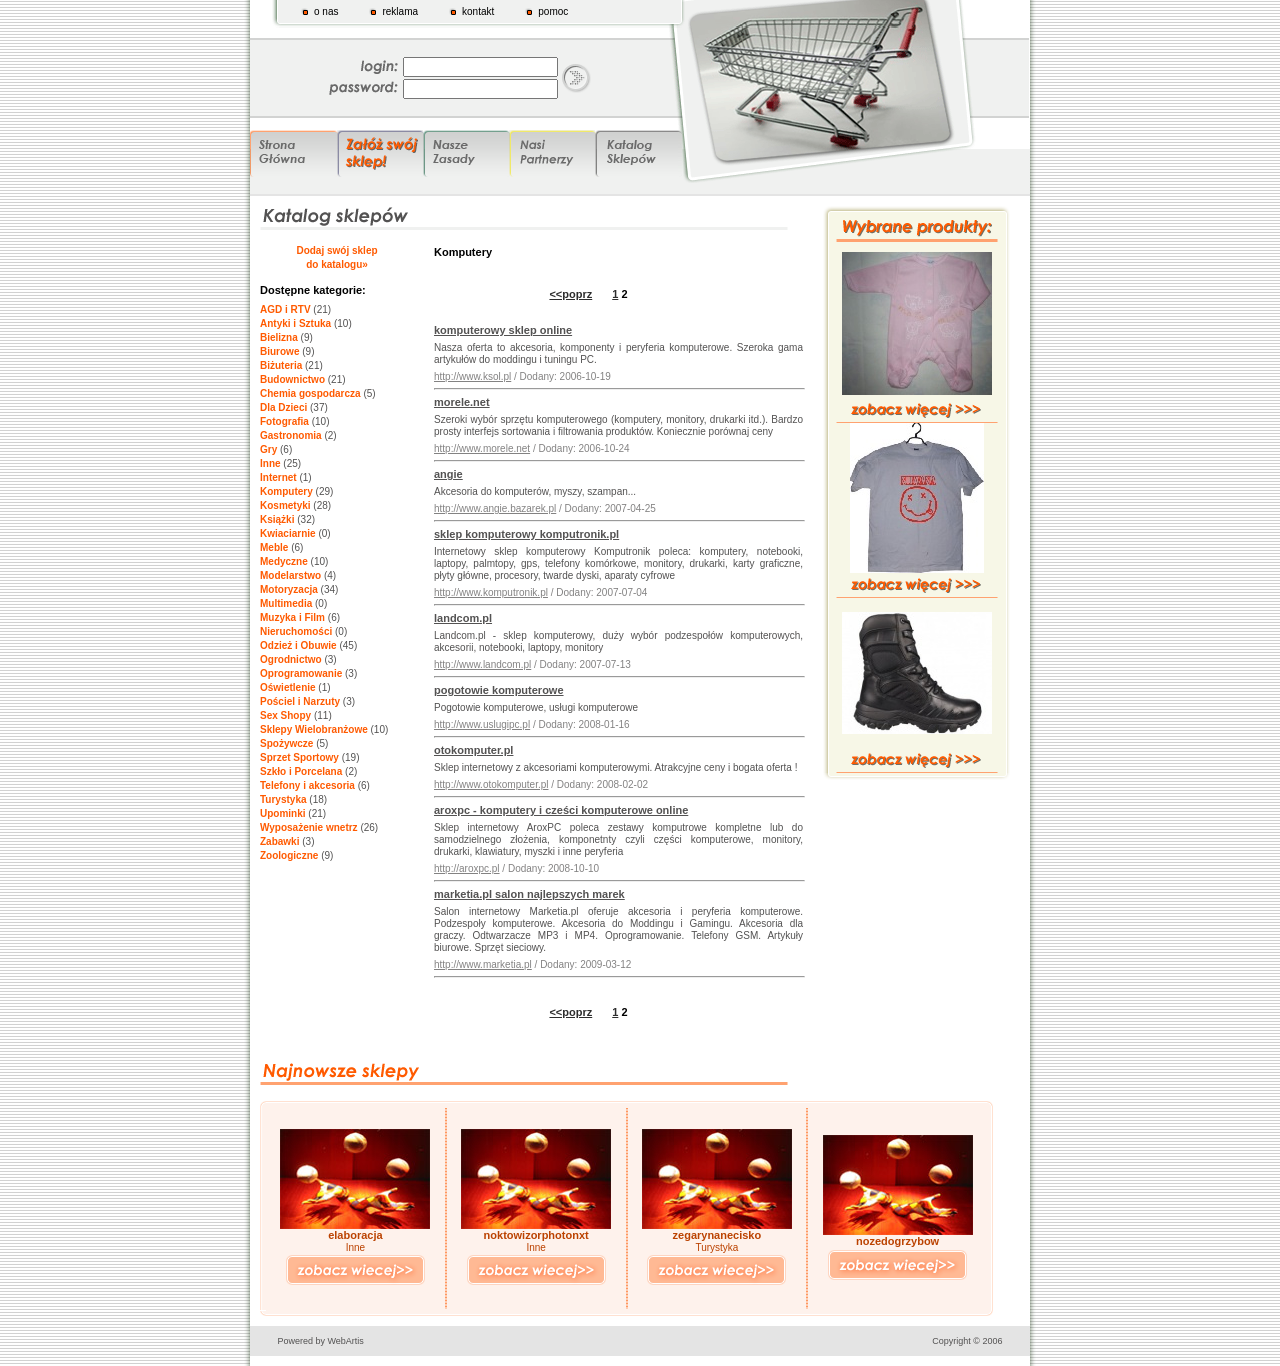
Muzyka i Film (292, 617)
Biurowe (279, 351)
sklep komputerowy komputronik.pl (526, 534)
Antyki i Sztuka (295, 323)
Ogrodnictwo (291, 659)
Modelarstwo (290, 575)
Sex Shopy (285, 715)
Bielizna (279, 337)
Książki (277, 519)
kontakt (478, 11)
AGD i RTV (285, 309)
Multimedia (286, 603)
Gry (268, 449)
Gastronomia (291, 435)
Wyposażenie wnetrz (309, 827)
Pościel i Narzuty (300, 701)
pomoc (553, 11)
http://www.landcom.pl (482, 664)
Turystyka (283, 799)
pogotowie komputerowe (499, 690)
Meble (274, 547)
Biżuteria (281, 365)
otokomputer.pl (473, 750)
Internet (278, 477)
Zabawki (279, 841)
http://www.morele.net (482, 448)
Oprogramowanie (301, 673)
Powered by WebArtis (321, 1341)
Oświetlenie (288, 687)
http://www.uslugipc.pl (482, 724)
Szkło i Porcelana (301, 771)
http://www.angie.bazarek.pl (495, 508)
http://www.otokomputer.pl (491, 784)
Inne (270, 463)
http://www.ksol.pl (472, 376)
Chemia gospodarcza (310, 393)
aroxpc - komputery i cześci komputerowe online (561, 810)
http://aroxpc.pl (467, 868)
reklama (400, 11)
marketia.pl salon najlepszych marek (529, 894)
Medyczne (284, 561)
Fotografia (284, 421)
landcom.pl (463, 618)
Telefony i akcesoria (307, 785)
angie (448, 474)
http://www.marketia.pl (483, 964)
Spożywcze (286, 743)
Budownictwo (292, 379)
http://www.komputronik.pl (491, 592)
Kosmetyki (285, 505)
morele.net (462, 402)
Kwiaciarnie (288, 533)
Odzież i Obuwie (298, 645)
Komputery (286, 491)
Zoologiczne (289, 855)
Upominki (283, 813)
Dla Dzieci (283, 407)
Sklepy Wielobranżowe (314, 729)
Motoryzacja (289, 589)
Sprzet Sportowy (299, 757)
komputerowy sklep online (503, 330)
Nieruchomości (296, 631)
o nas (326, 11)
